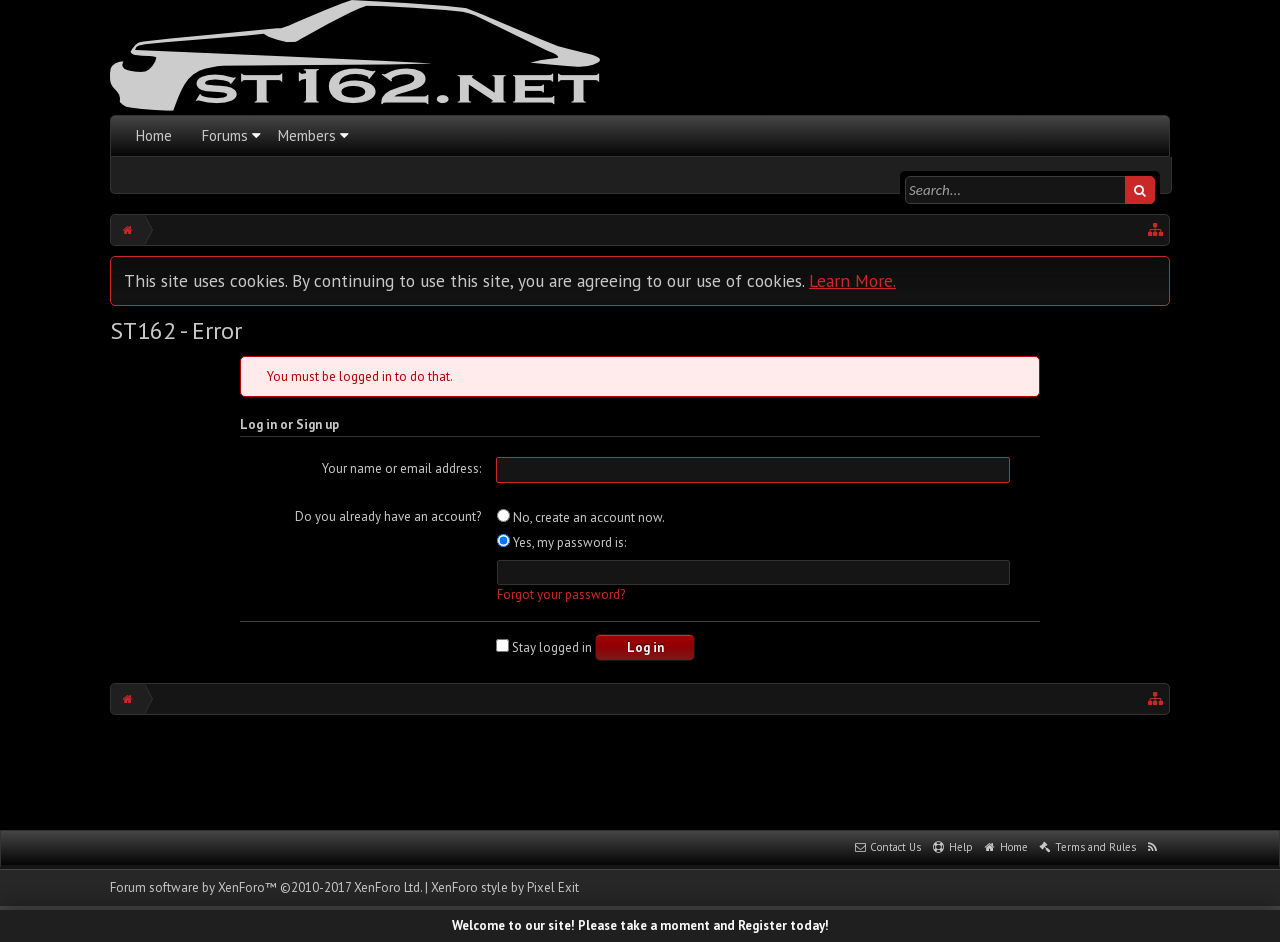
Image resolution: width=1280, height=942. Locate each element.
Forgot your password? (561, 594)
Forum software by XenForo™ (266, 887)
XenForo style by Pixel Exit (505, 887)
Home (154, 135)
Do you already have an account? (388, 516)
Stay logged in (544, 647)
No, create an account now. (581, 517)
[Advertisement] (640, 770)
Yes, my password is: (561, 542)
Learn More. (852, 280)
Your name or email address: (401, 468)
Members (307, 135)
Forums (225, 135)
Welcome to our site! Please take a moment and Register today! (640, 925)
